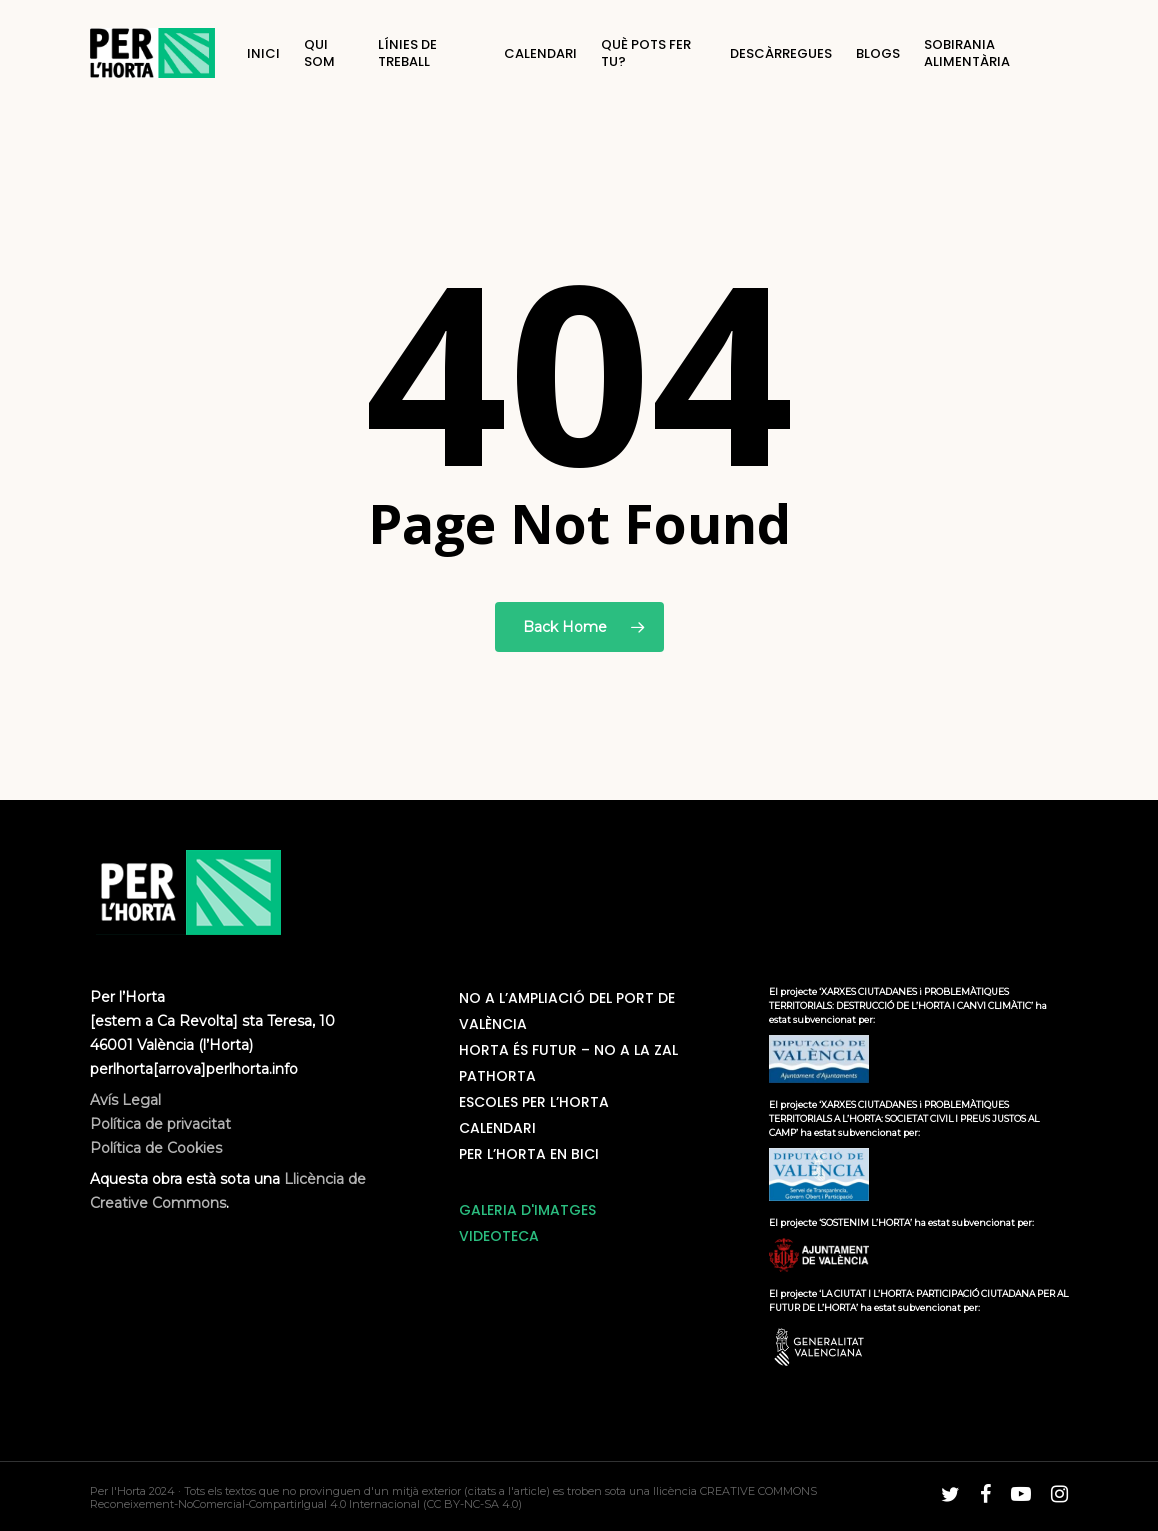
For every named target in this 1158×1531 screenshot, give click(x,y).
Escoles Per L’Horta (534, 1102)
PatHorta (497, 1076)
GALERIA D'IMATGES (527, 1210)
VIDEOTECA (499, 1236)
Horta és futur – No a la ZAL (568, 1050)
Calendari (497, 1128)
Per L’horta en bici (529, 1154)
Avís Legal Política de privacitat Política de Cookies (160, 1124)
